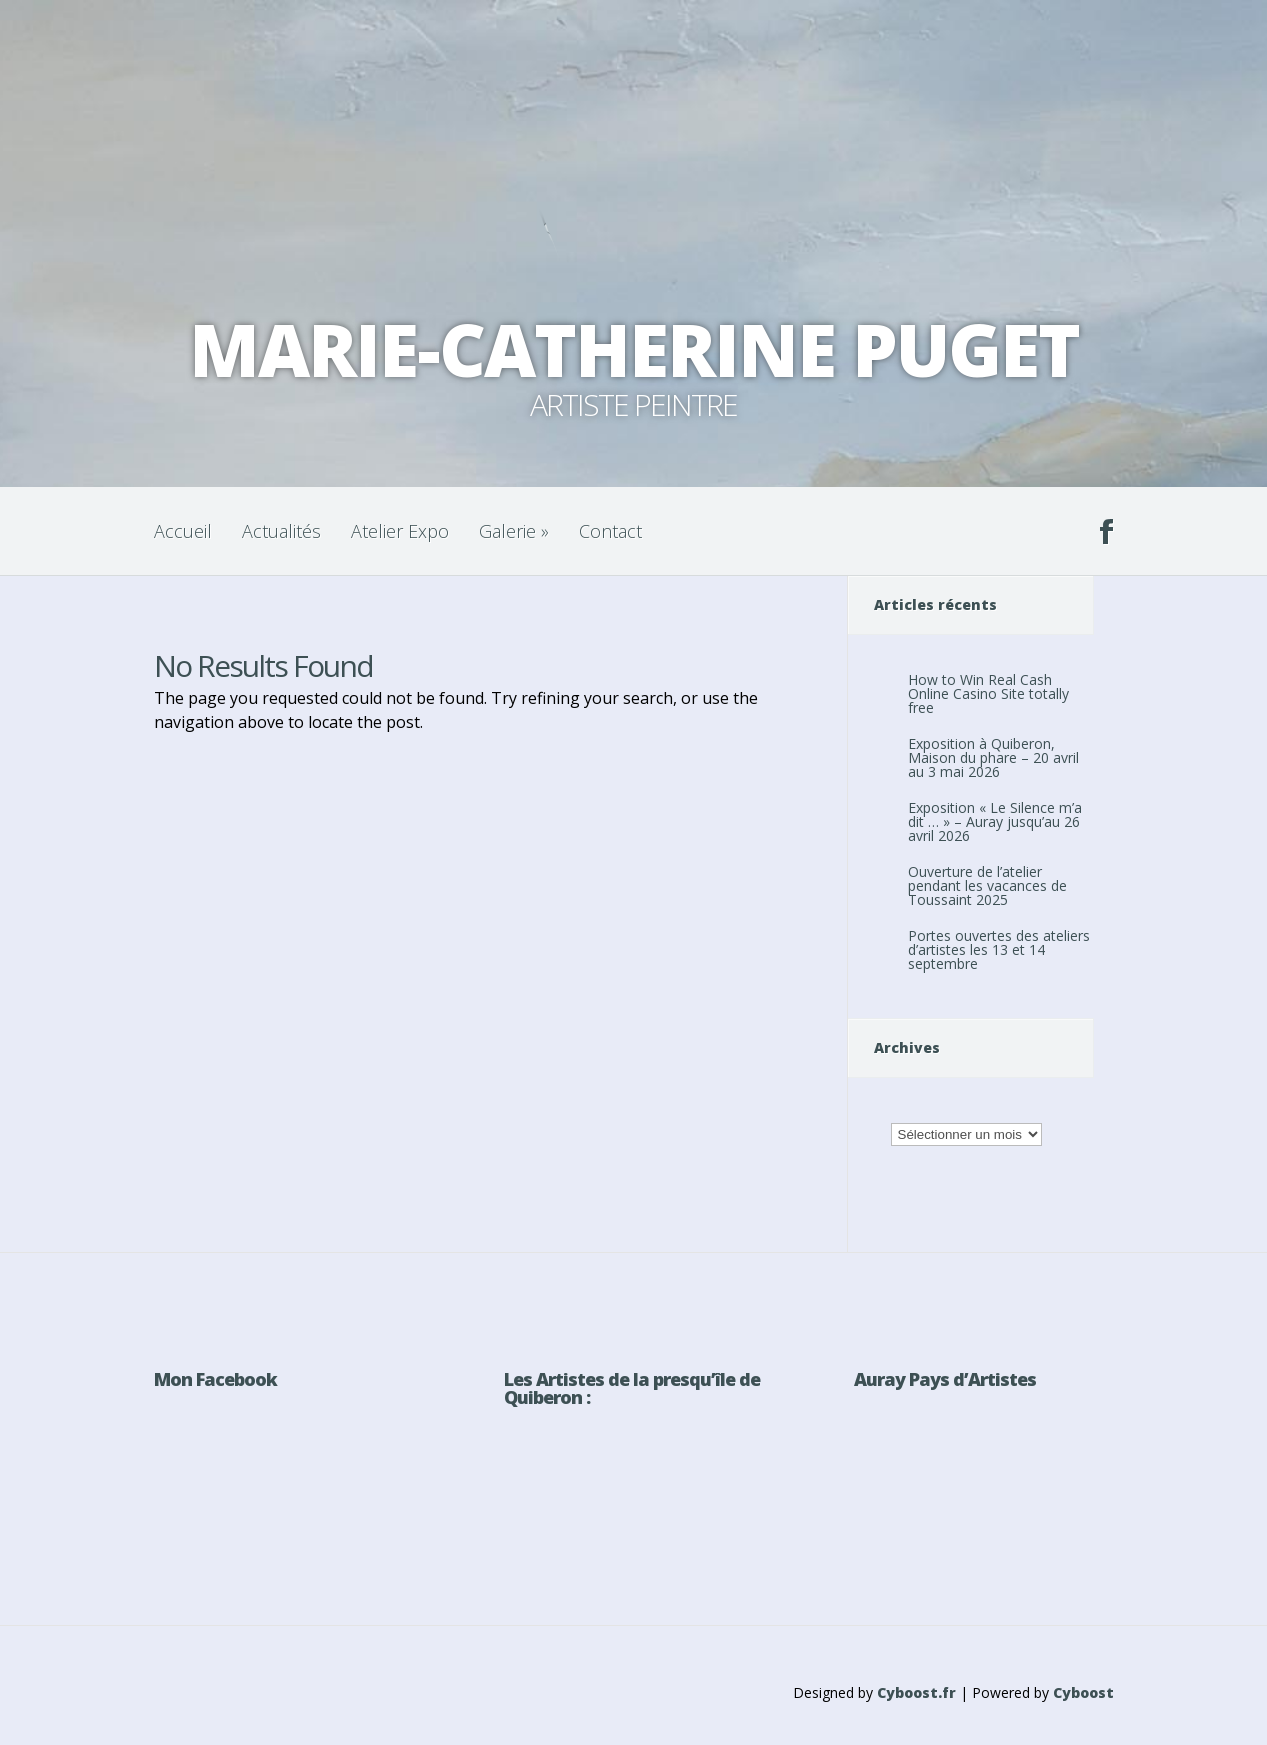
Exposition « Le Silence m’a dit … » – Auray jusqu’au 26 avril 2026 (995, 821)
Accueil (183, 531)
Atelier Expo (400, 531)
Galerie (514, 531)
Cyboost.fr (916, 1692)
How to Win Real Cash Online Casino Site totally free (988, 693)
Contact (610, 531)
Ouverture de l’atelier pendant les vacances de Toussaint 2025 (987, 885)
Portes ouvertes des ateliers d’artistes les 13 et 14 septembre (999, 949)
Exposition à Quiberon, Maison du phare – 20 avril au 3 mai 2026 (993, 757)
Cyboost (1083, 1692)
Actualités (281, 531)
